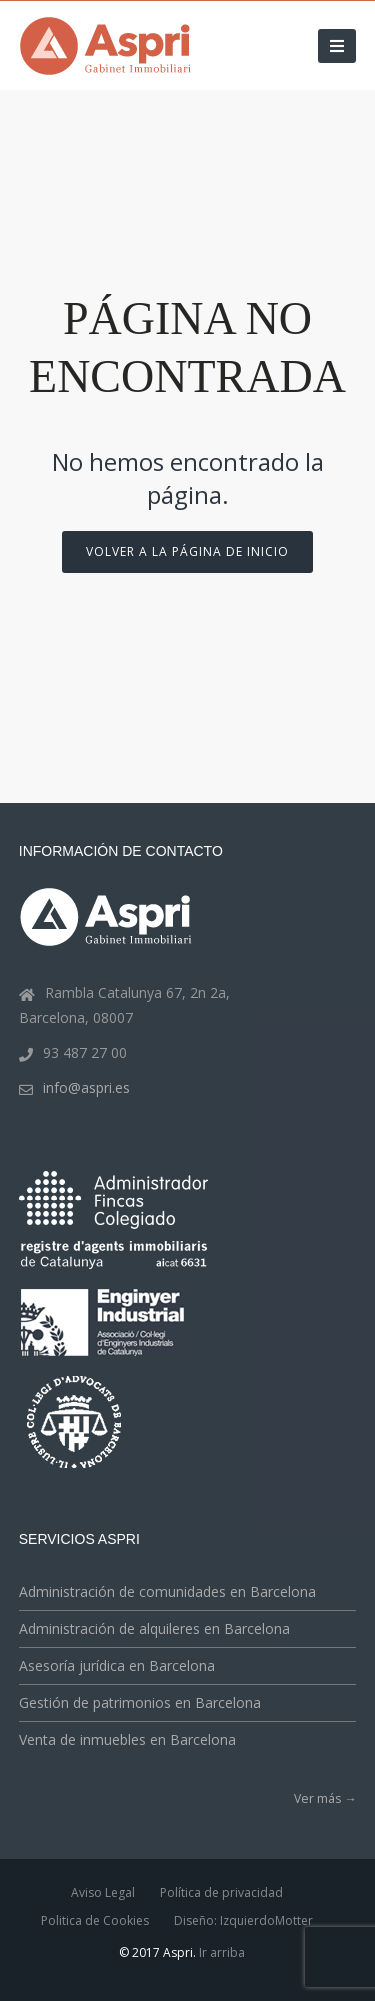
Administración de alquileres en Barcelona (154, 1628)
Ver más (325, 1798)
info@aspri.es (86, 1087)
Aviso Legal (103, 1892)
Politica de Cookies (95, 1920)
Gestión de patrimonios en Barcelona (140, 1702)
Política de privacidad (221, 1892)
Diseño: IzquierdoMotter (243, 1920)
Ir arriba (222, 1952)
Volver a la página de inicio (187, 551)
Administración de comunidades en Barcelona (167, 1591)
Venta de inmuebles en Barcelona (127, 1739)
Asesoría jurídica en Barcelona (117, 1665)
